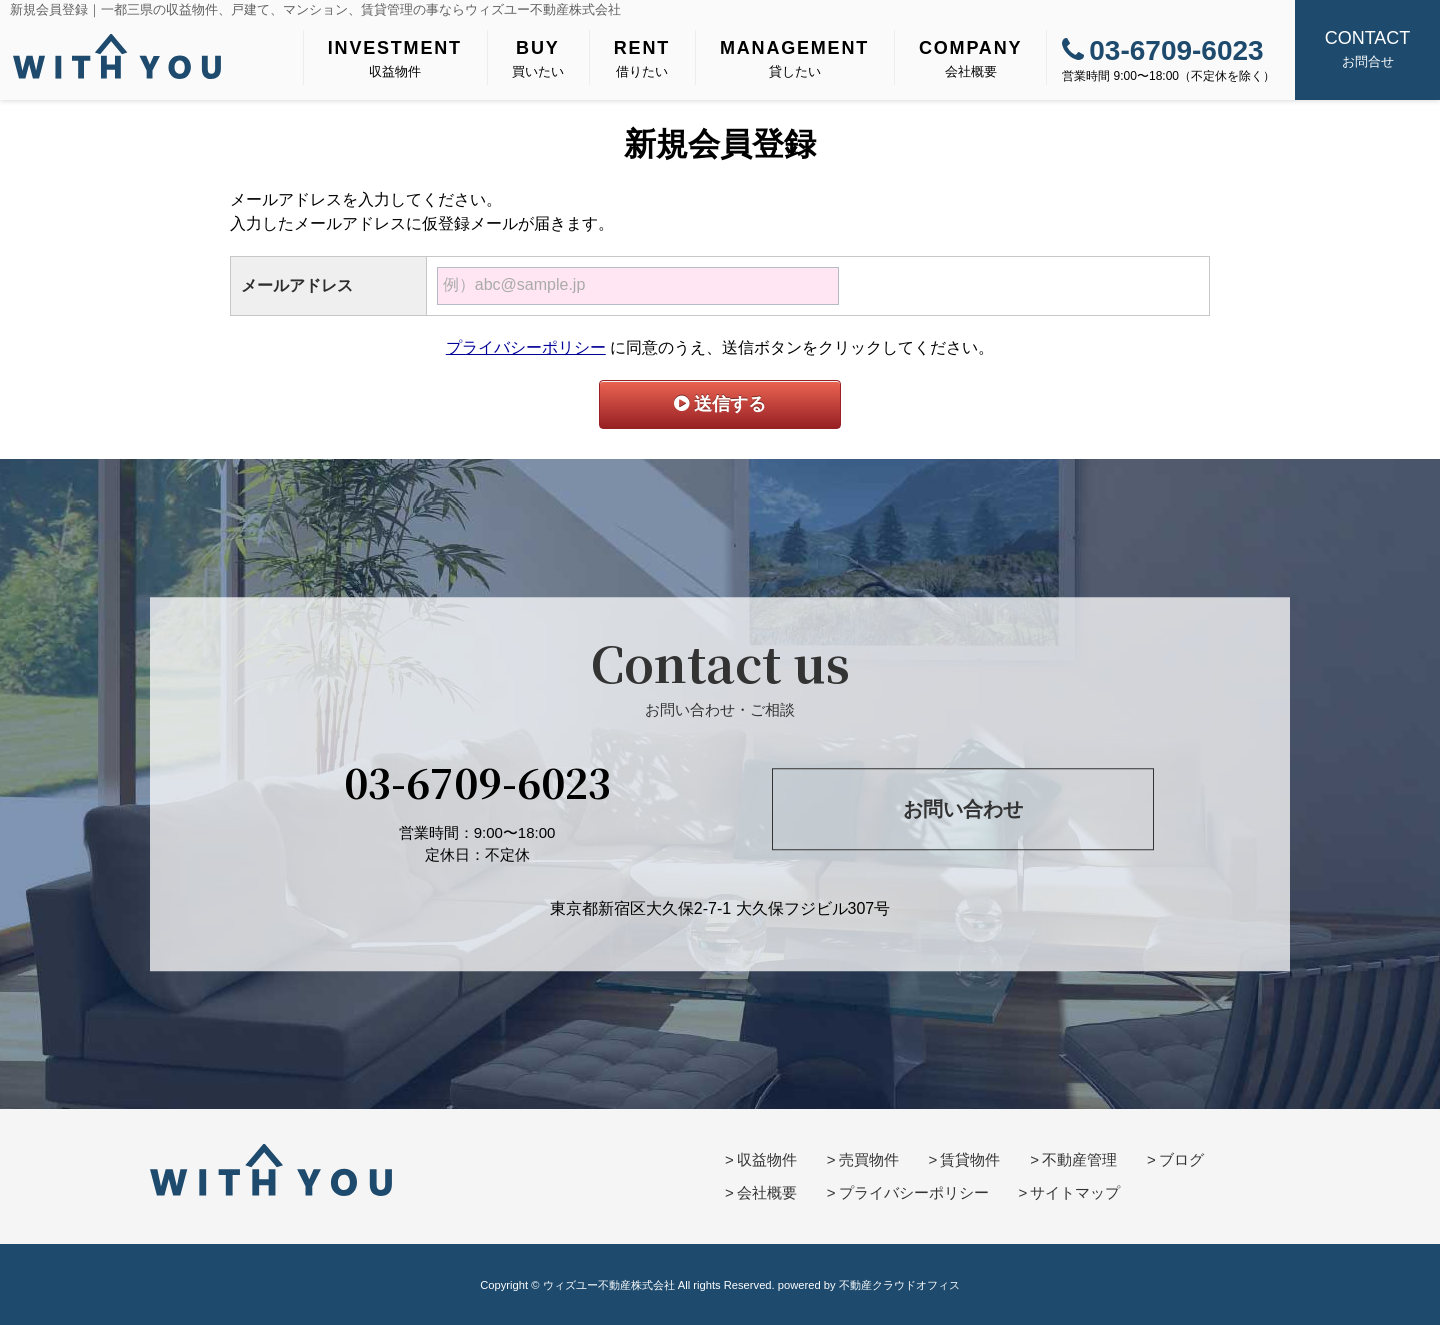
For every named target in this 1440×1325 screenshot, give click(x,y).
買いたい (538, 57)
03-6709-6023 (1162, 50)
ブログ (1181, 1159)
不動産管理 (1079, 1159)
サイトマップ (1075, 1192)
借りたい (642, 57)
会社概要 (970, 57)
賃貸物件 (970, 1159)
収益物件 (395, 57)
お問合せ (1367, 47)
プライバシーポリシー (526, 347)
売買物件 (869, 1159)
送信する (720, 404)
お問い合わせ (963, 809)
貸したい (794, 57)
